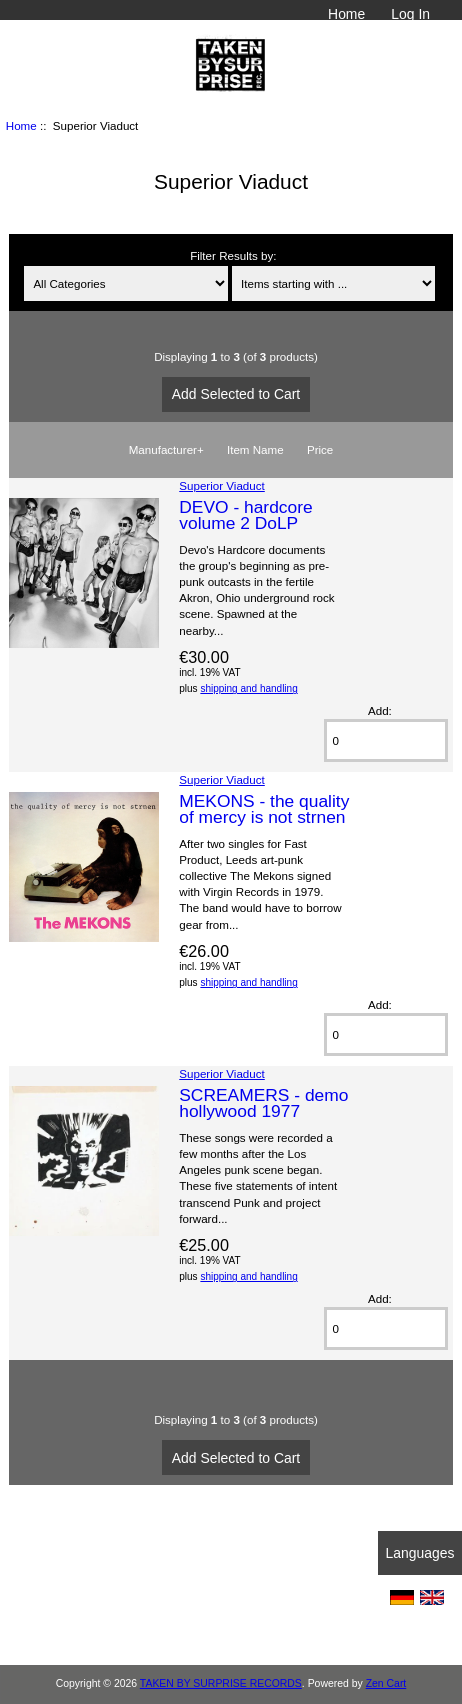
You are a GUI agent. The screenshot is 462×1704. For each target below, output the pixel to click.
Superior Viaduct (222, 485)
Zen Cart (386, 1683)
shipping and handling (248, 688)
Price (320, 449)
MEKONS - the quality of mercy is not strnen (264, 809)
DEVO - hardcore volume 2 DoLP (245, 515)
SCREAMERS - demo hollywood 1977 (263, 1103)
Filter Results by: (233, 255)
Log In (410, 14)
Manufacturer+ (166, 449)
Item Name (255, 449)
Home (346, 14)
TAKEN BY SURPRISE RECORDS (221, 1683)
